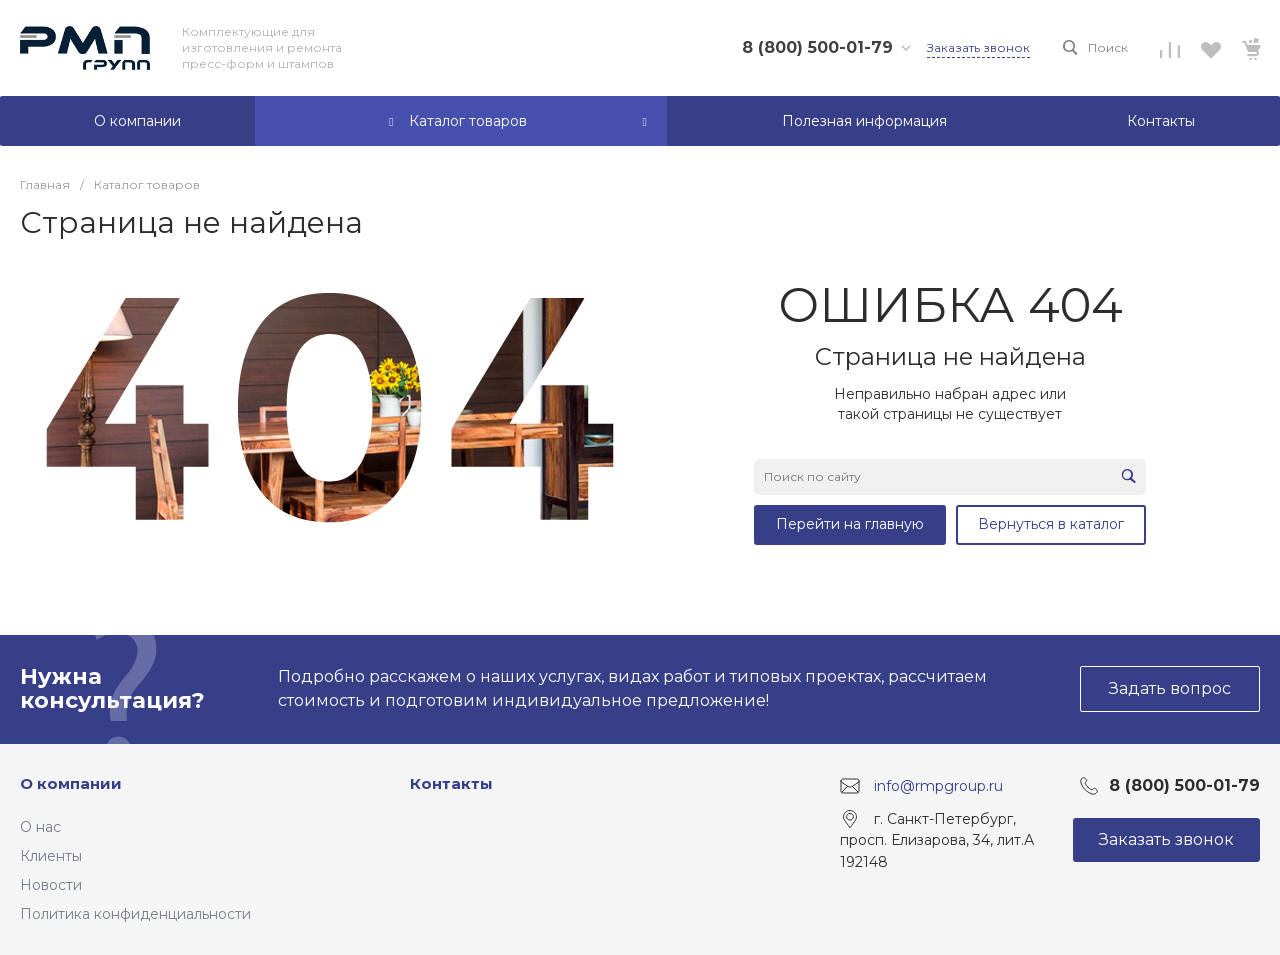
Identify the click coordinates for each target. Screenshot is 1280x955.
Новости (51, 885)
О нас (40, 827)
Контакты (451, 783)
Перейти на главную (850, 524)
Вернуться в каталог (1051, 524)
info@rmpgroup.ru (938, 785)
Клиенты (51, 856)
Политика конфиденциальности (135, 914)
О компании (71, 783)
